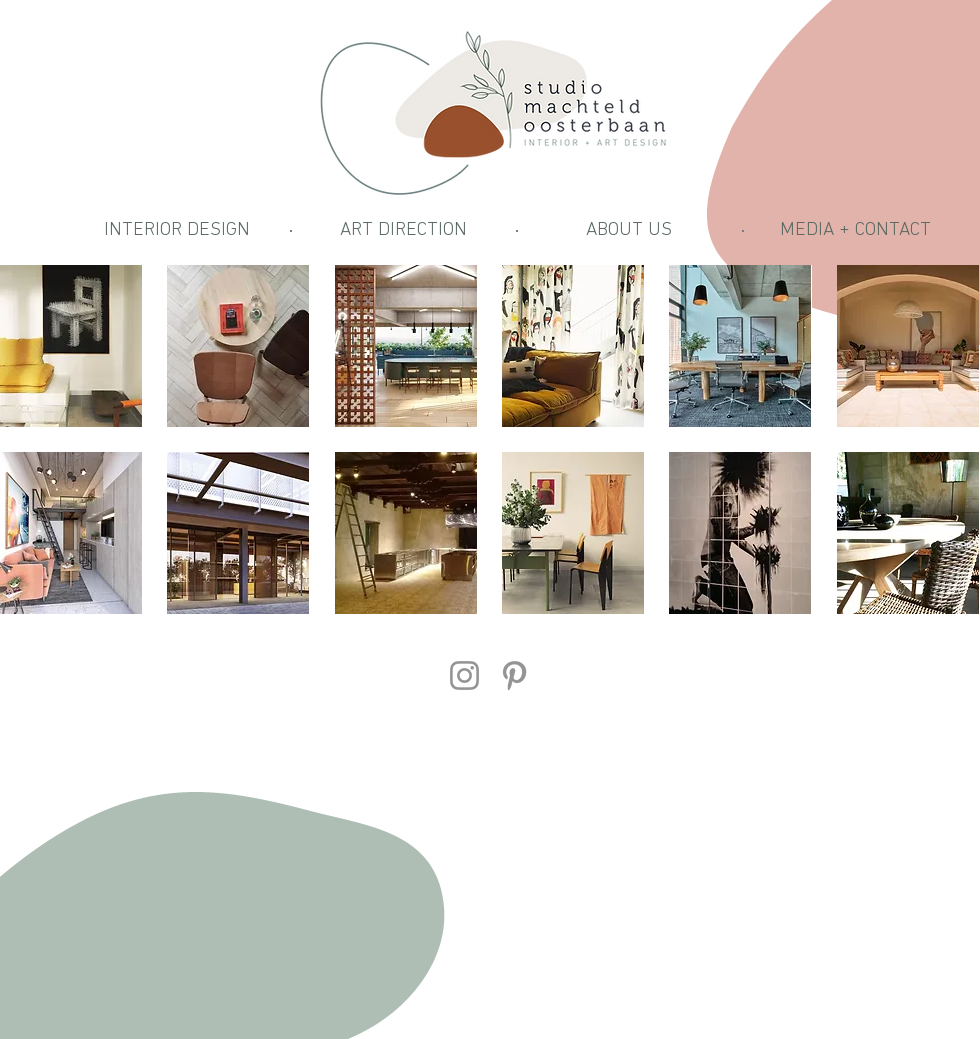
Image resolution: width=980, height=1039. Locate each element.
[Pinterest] (514, 675)
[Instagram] (464, 675)
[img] (908, 533)
